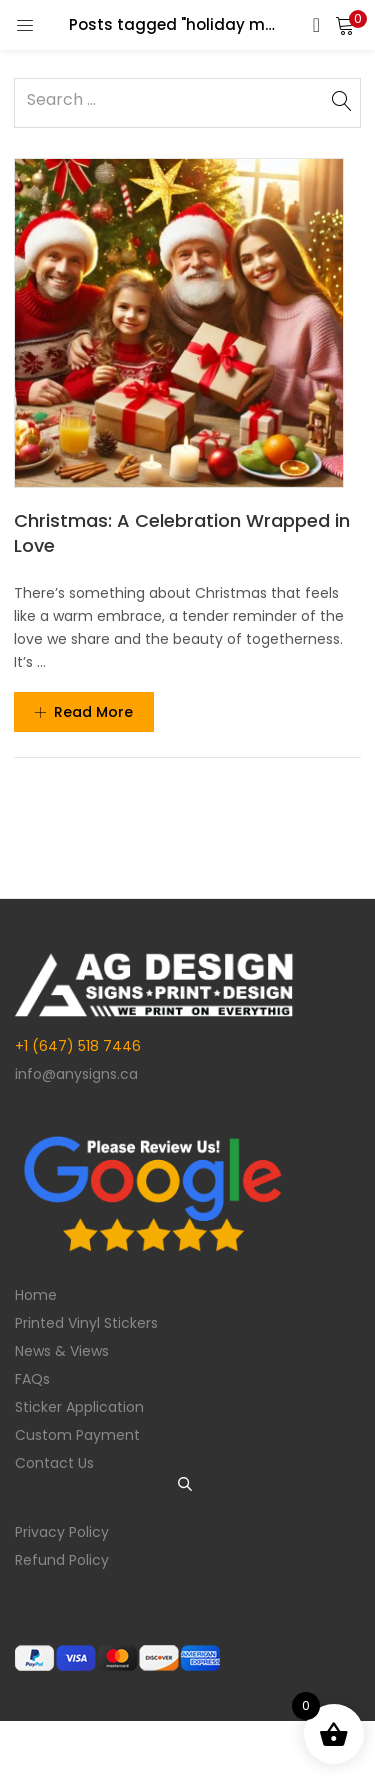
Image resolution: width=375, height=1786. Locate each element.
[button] (345, 25)
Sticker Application (79, 1407)
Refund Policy (62, 1560)
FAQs (32, 1379)
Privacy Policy (62, 1532)
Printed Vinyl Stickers (86, 1323)
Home (36, 1295)
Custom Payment (77, 1435)
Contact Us (54, 1463)
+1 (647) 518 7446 (78, 1046)
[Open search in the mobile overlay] (188, 1484)
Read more (84, 712)
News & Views (62, 1351)
